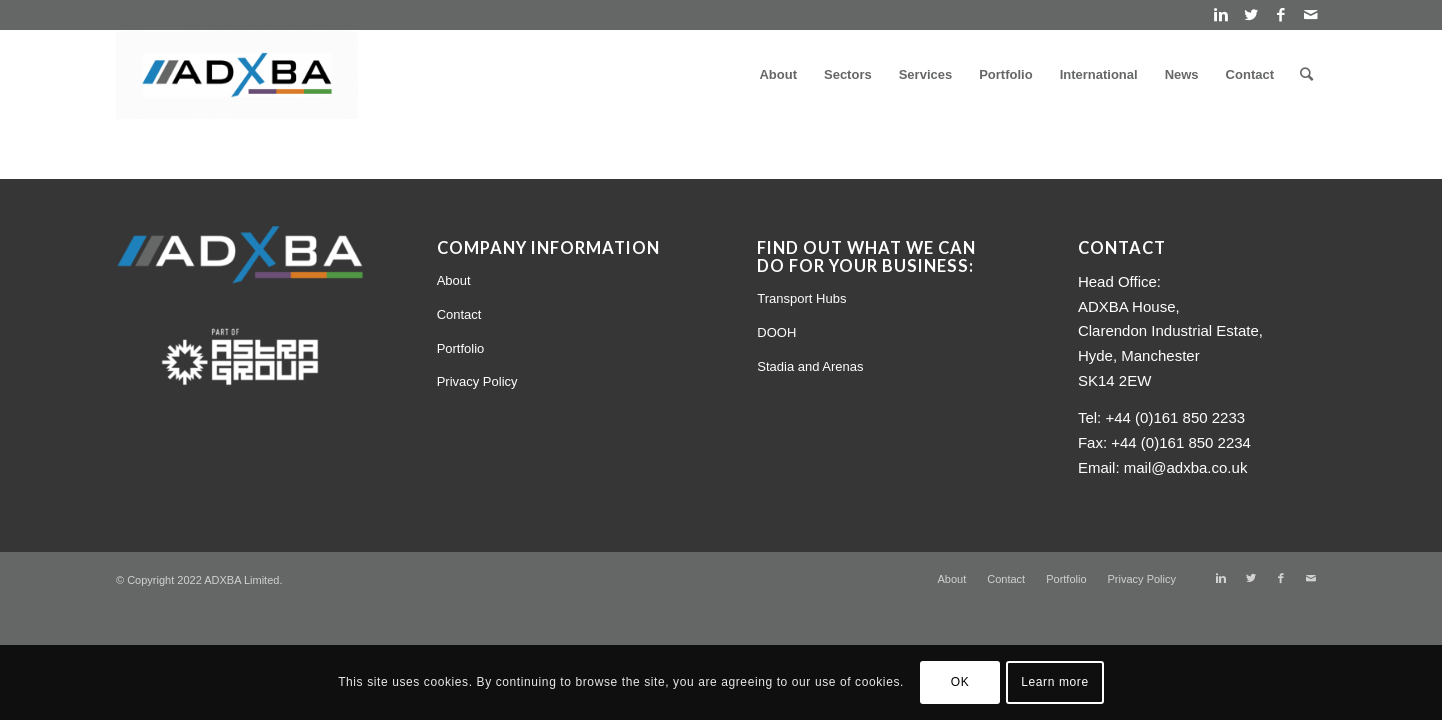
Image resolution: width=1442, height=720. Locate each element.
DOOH (776, 332)
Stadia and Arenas (810, 366)
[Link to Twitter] (1250, 15)
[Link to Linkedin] (1220, 15)
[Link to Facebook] (1280, 15)
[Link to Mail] (1311, 15)
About (454, 280)
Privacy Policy (477, 381)
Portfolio (461, 348)
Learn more (1054, 682)
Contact (459, 314)
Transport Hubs (801, 298)
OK (960, 682)
